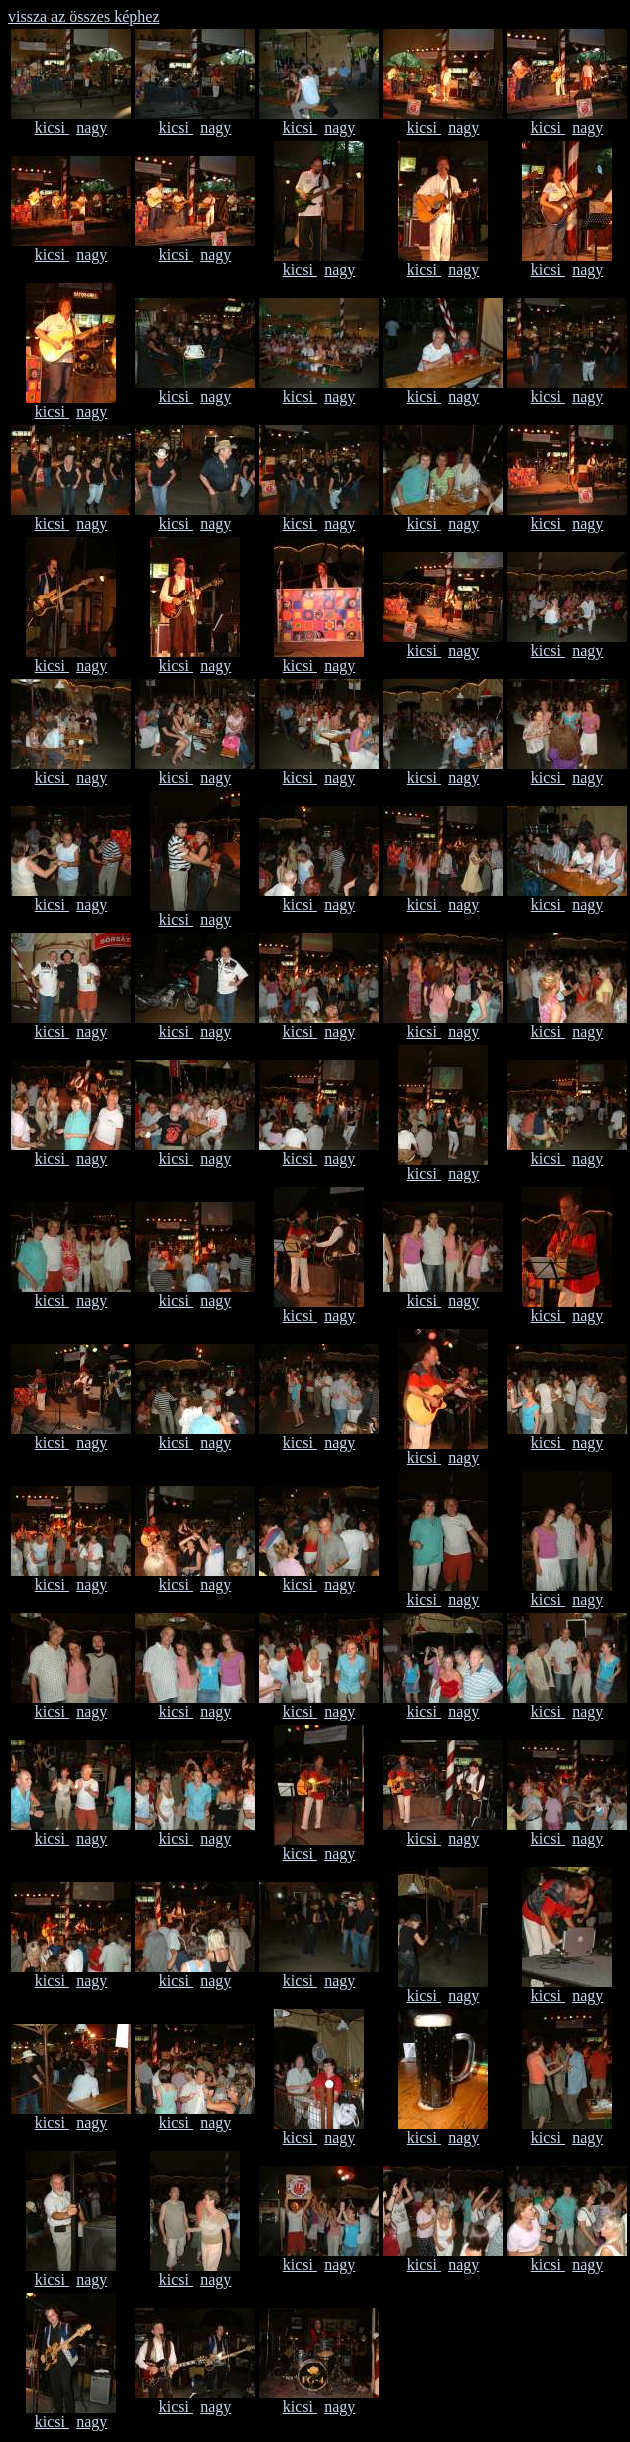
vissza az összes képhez (84, 16)
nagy (91, 127)
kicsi (52, 127)
